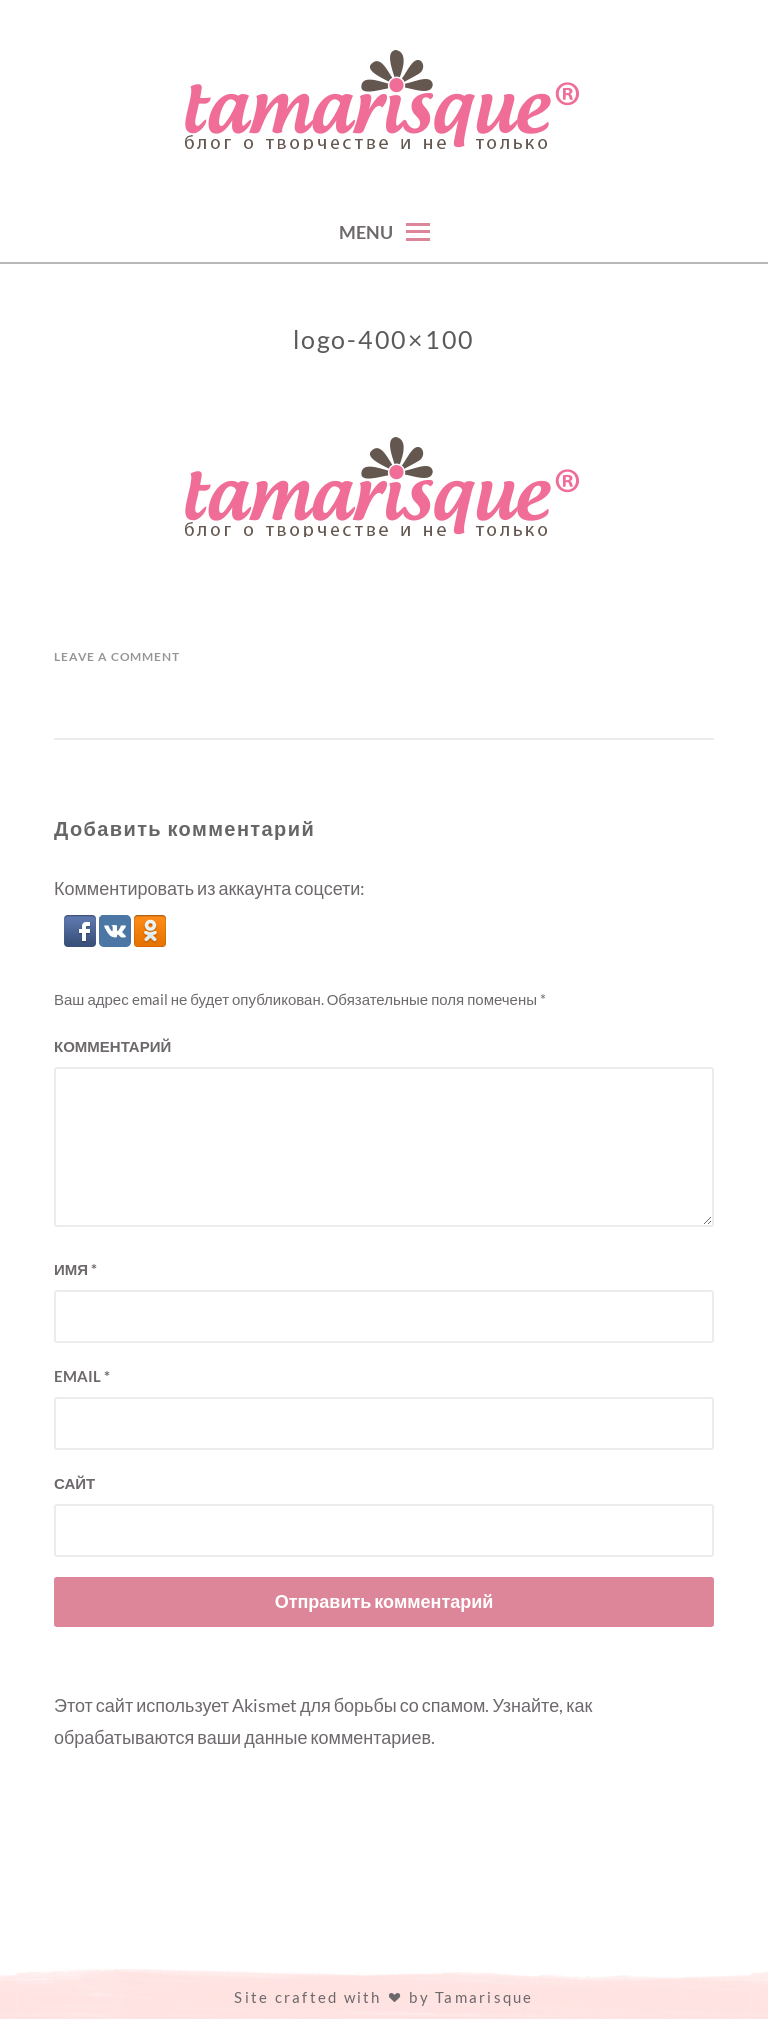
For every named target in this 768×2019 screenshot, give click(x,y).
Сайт (74, 1483)
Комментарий (112, 1046)
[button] (81, 940)
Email (82, 1376)
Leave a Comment (117, 656)
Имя (75, 1269)
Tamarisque (484, 1997)
